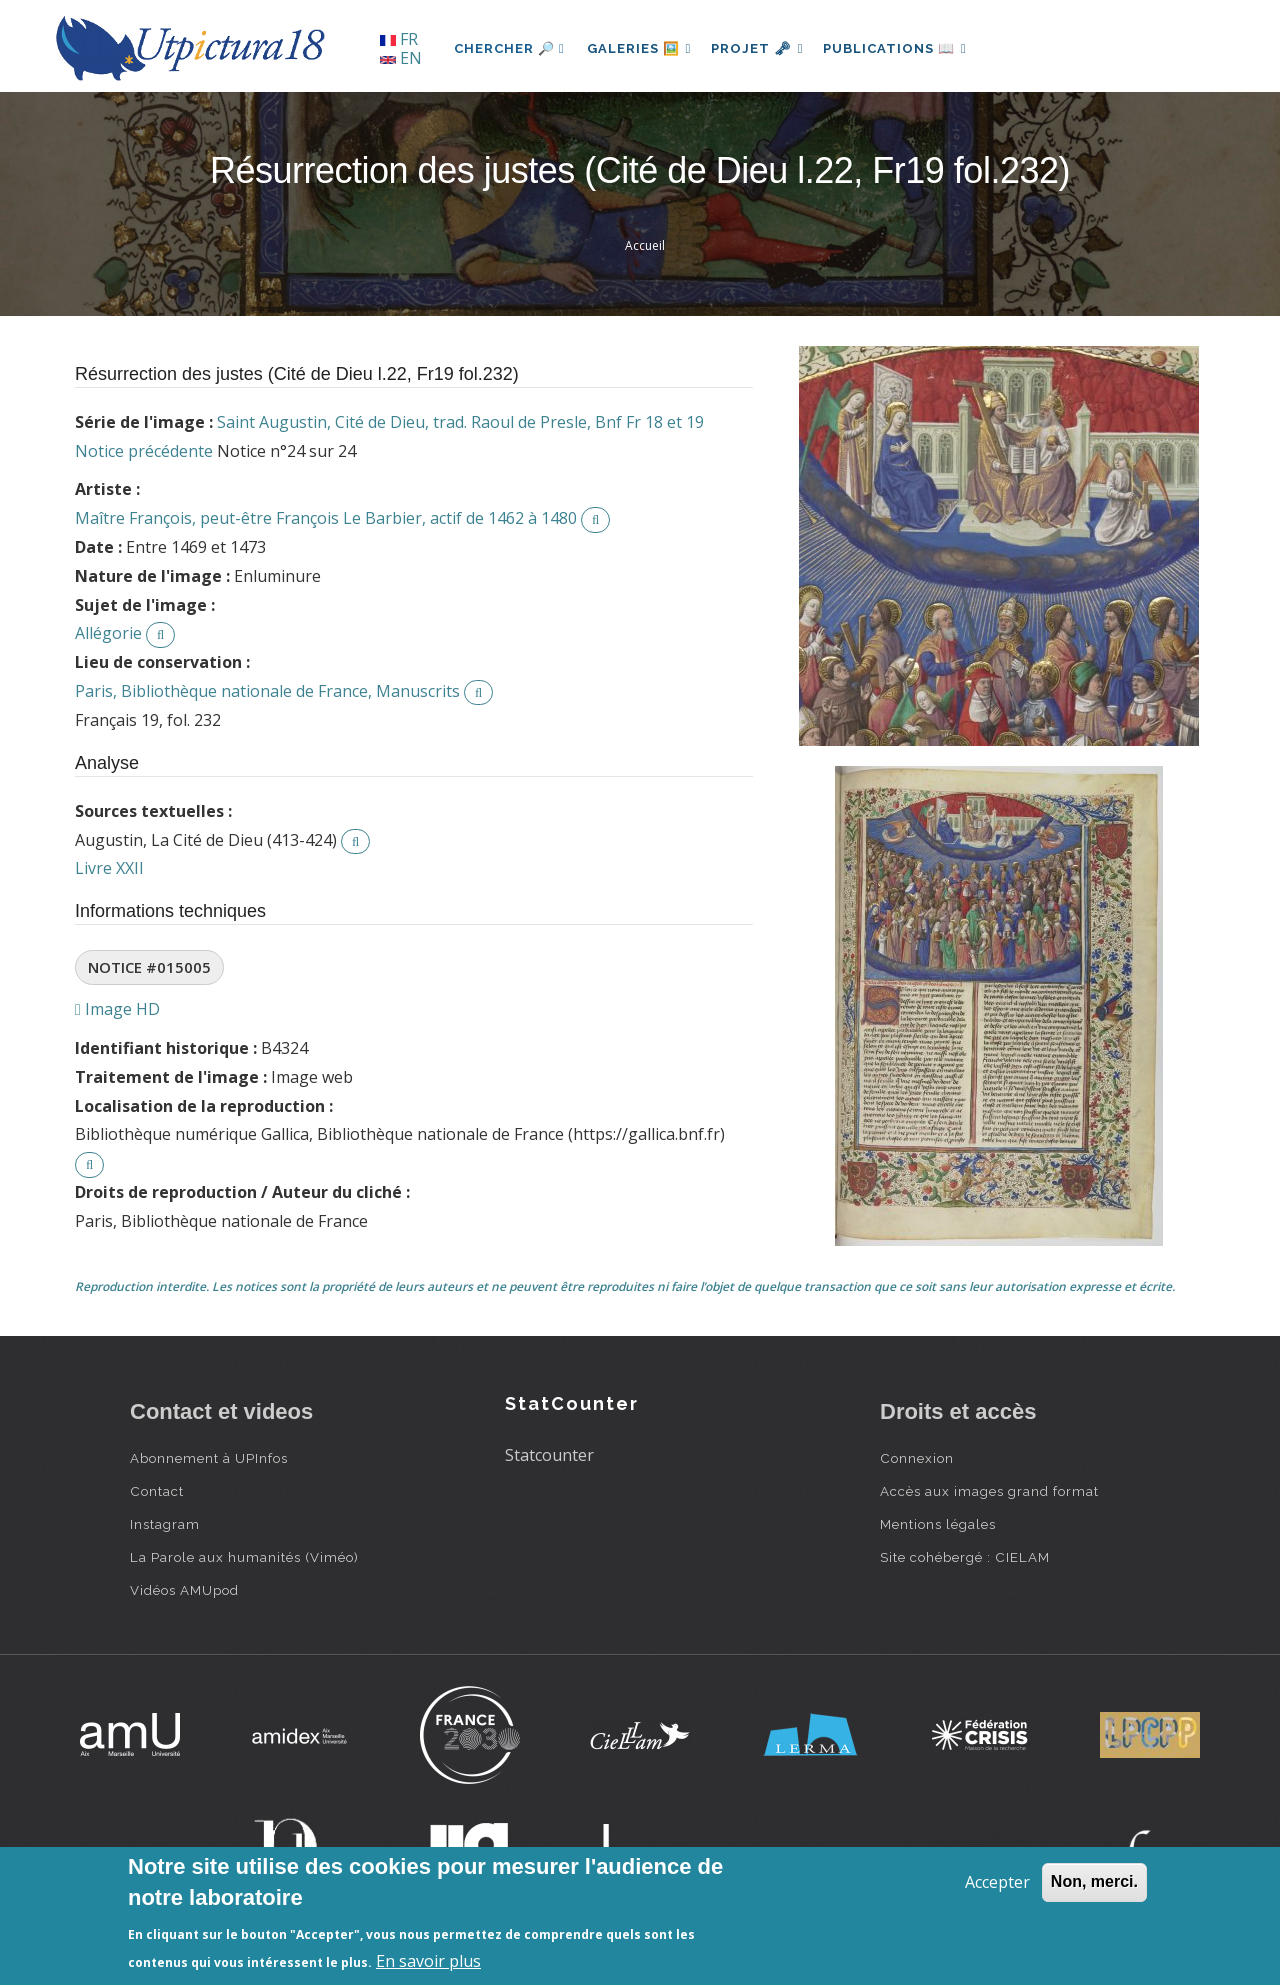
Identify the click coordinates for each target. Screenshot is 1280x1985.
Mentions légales (938, 1524)
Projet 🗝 (764, 48)
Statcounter (549, 1455)
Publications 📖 (906, 48)
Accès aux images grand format (989, 1491)
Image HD (117, 1009)
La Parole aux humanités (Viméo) (244, 1557)
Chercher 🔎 (509, 48)
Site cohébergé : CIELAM (965, 1557)
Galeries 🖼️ (641, 48)
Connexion (917, 1458)
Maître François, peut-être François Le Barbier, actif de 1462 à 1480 (326, 518)
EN (401, 58)
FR (399, 39)
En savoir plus (428, 1961)
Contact (157, 1491)
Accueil (645, 245)
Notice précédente (144, 451)
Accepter (997, 1882)
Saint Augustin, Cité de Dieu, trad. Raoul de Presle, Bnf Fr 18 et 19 (460, 422)
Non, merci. (1094, 1881)
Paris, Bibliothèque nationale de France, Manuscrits (267, 691)
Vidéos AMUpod (184, 1590)
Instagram (165, 1524)
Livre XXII (109, 868)
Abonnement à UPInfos (209, 1458)
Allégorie (108, 633)
